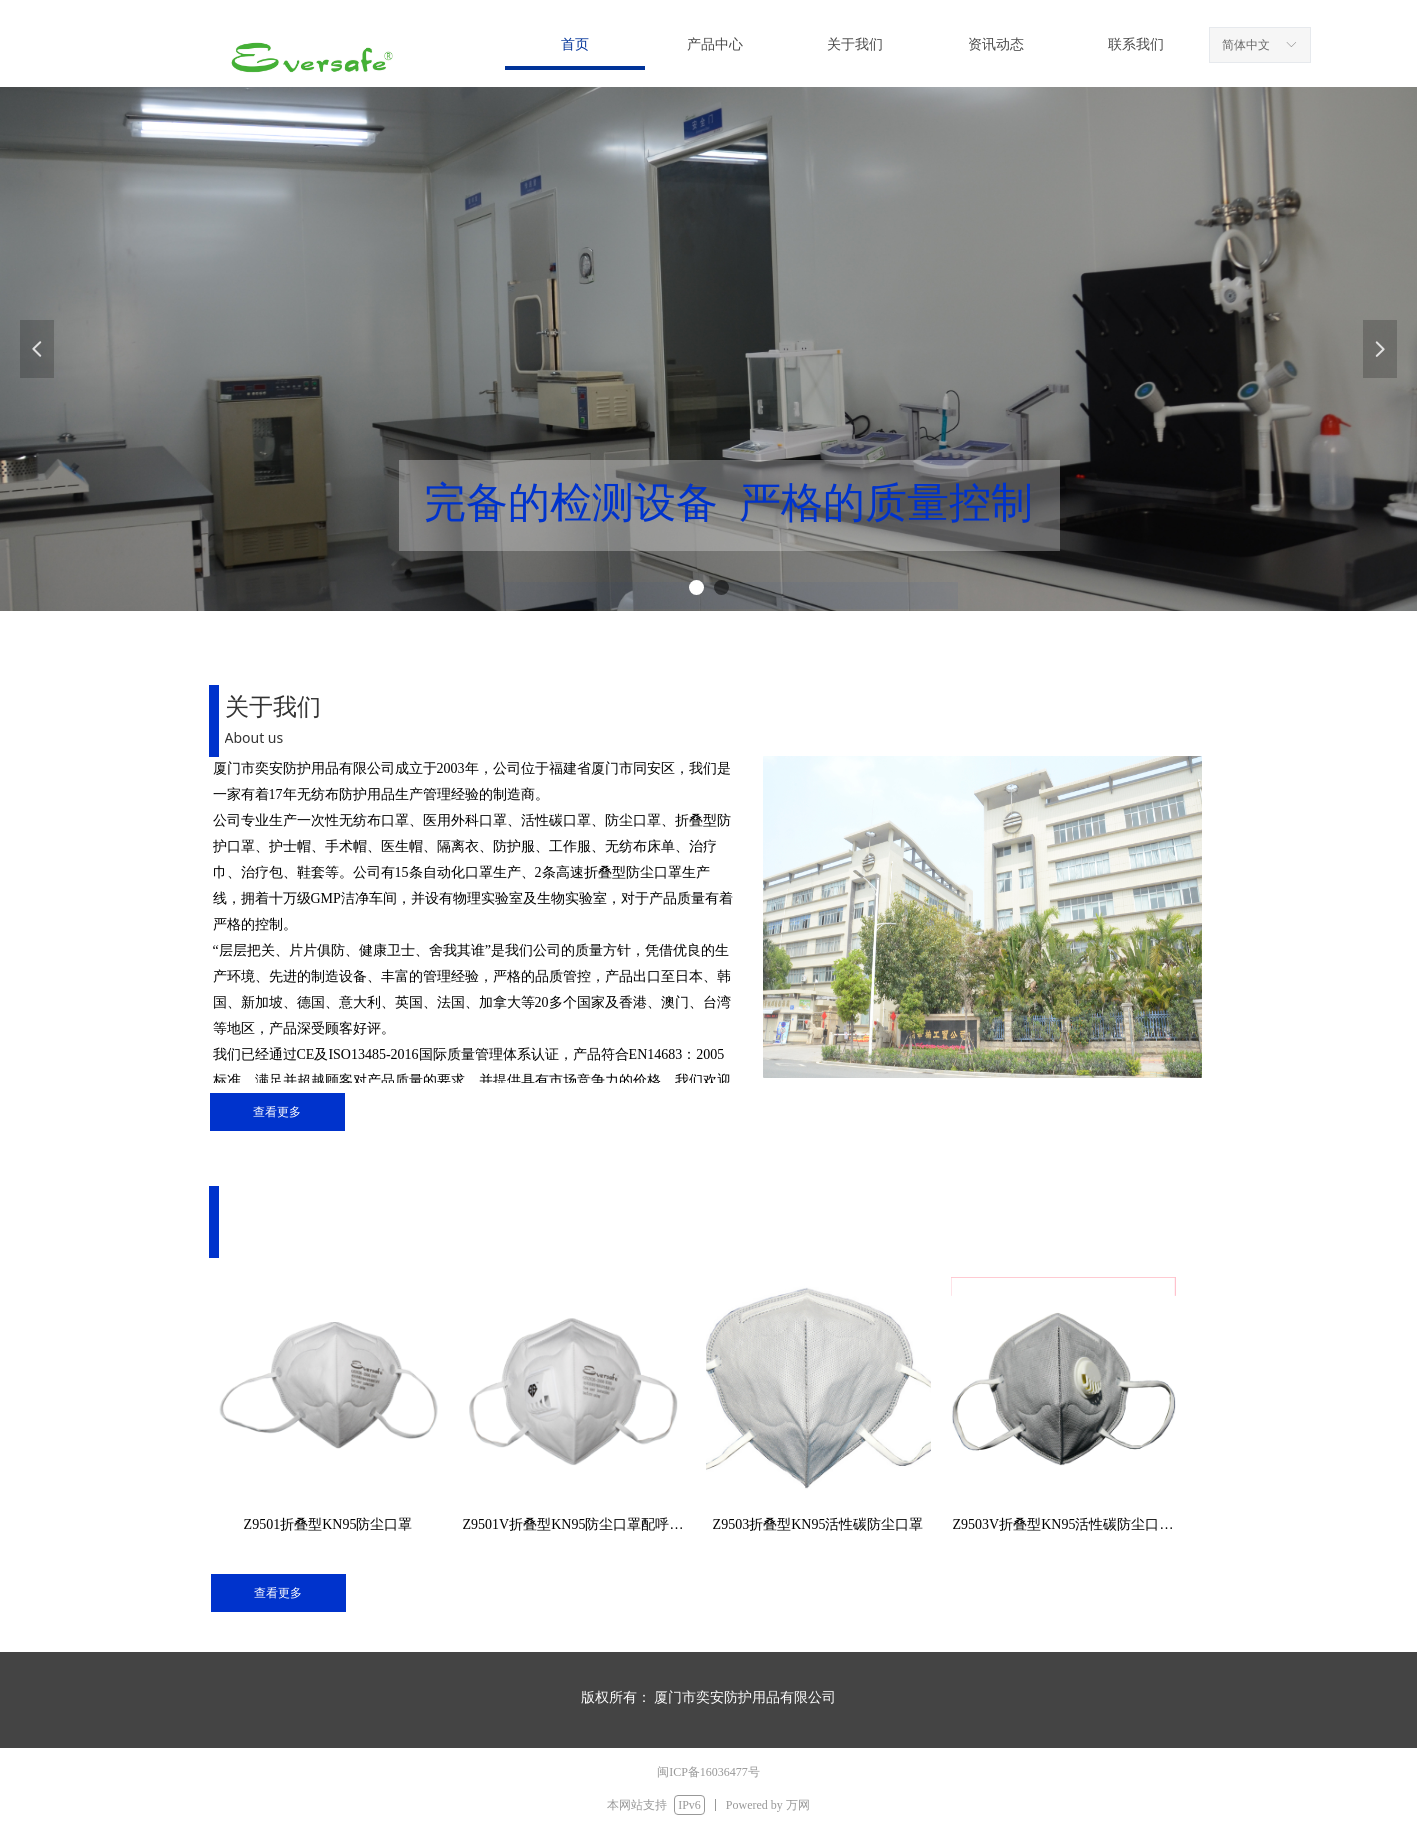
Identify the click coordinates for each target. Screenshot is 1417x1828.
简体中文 (1246, 45)
